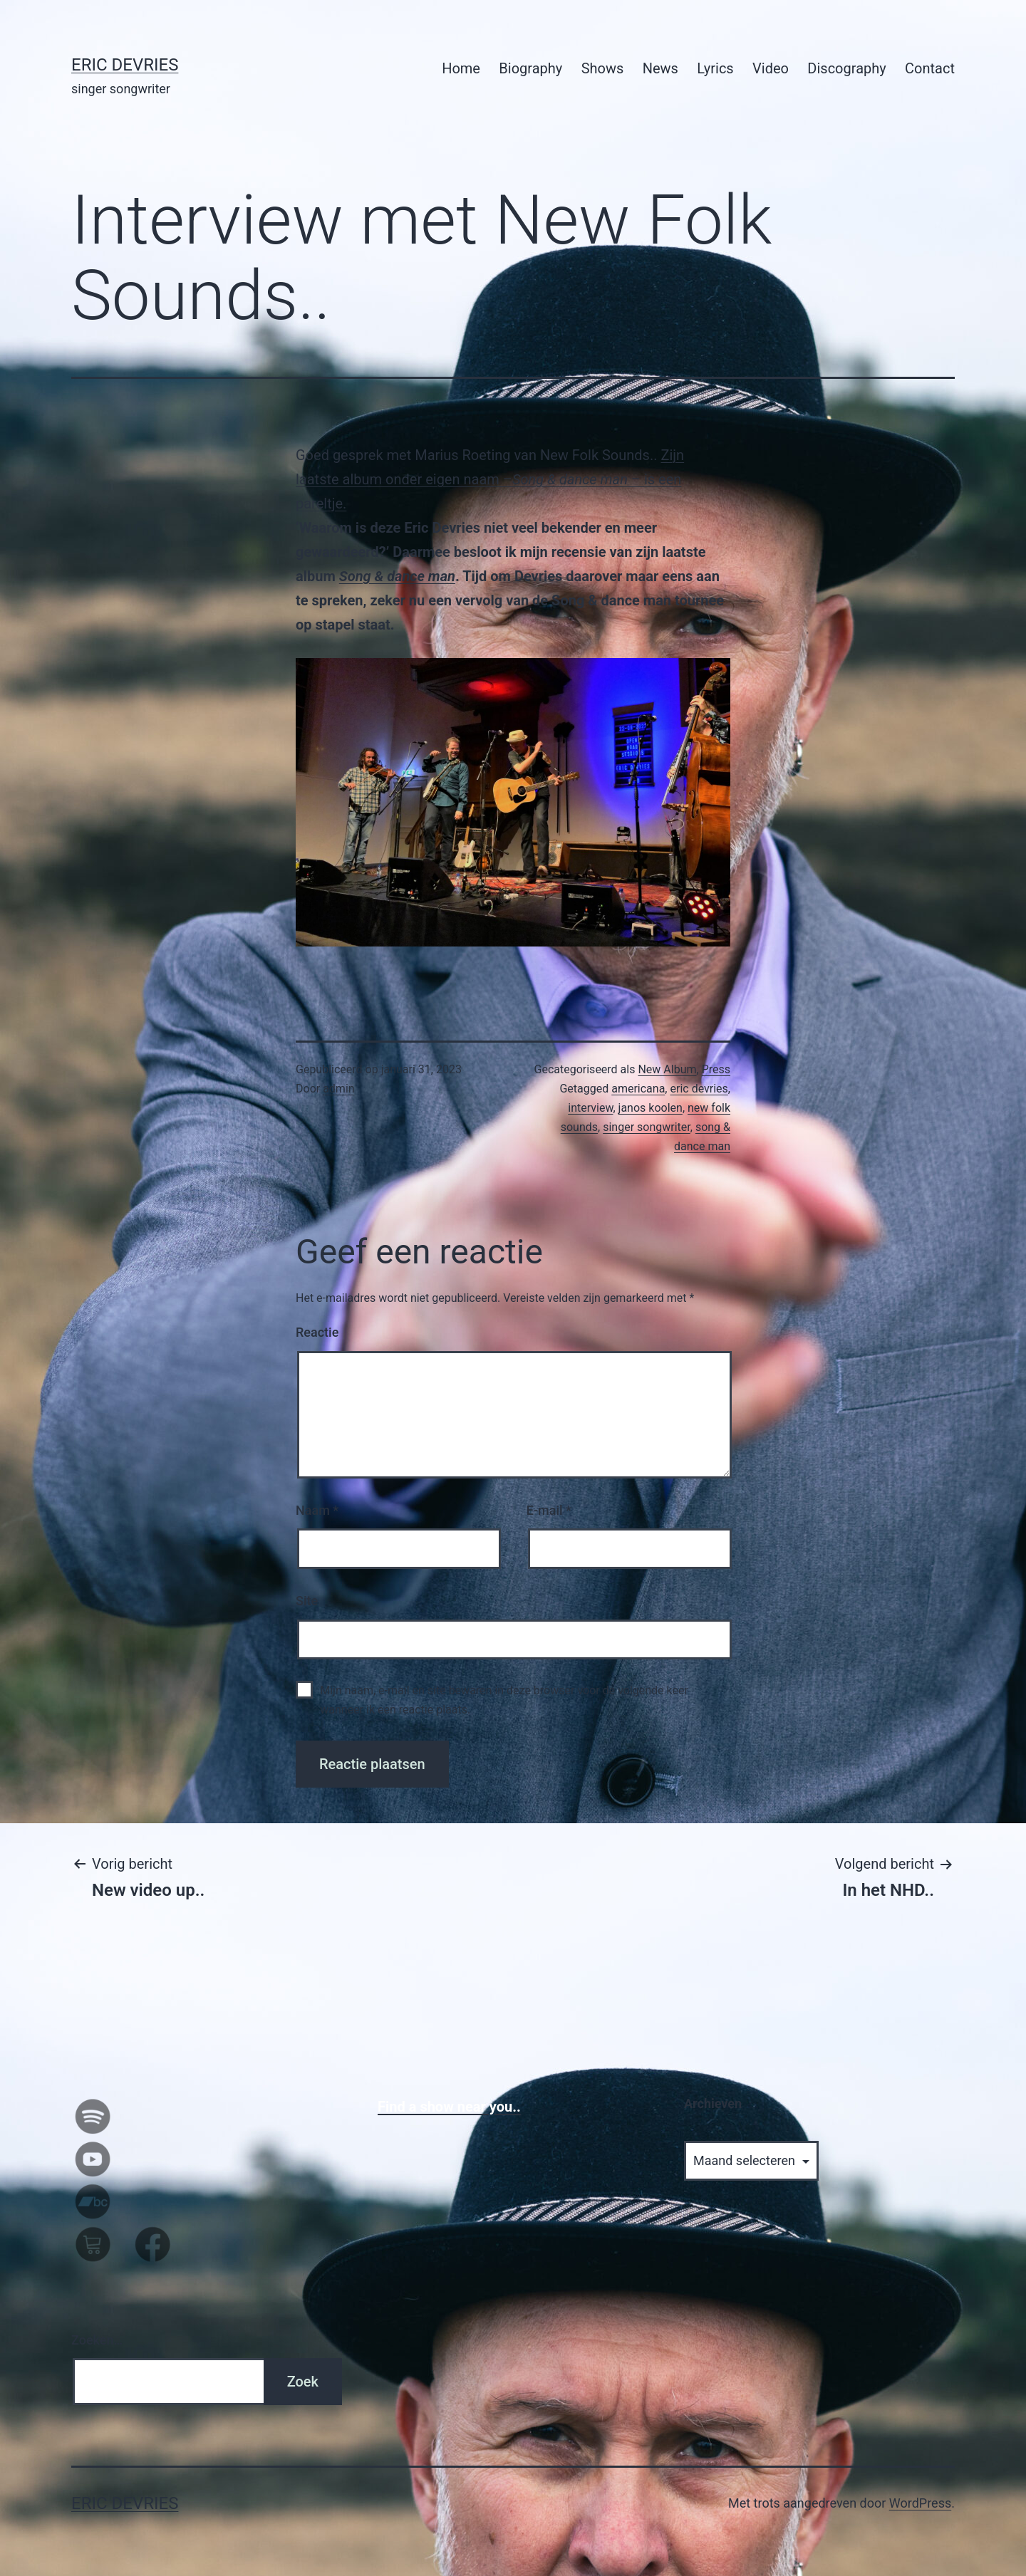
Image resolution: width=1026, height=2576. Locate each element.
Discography (846, 68)
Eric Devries (124, 65)
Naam (317, 1510)
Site (307, 1600)
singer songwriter (646, 1127)
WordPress (920, 2503)
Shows (602, 68)
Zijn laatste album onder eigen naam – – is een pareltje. (490, 479)
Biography (530, 68)
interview (590, 1108)
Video (770, 68)
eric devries (698, 1088)
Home (461, 68)
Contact (930, 68)
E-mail (549, 1510)
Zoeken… (97, 2339)
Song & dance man (397, 576)
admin (338, 1088)
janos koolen (650, 1108)
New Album (667, 1069)
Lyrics (715, 68)
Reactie (317, 1332)
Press (716, 1069)
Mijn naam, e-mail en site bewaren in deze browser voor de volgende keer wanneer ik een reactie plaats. (504, 1700)
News (660, 68)
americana (638, 1088)
